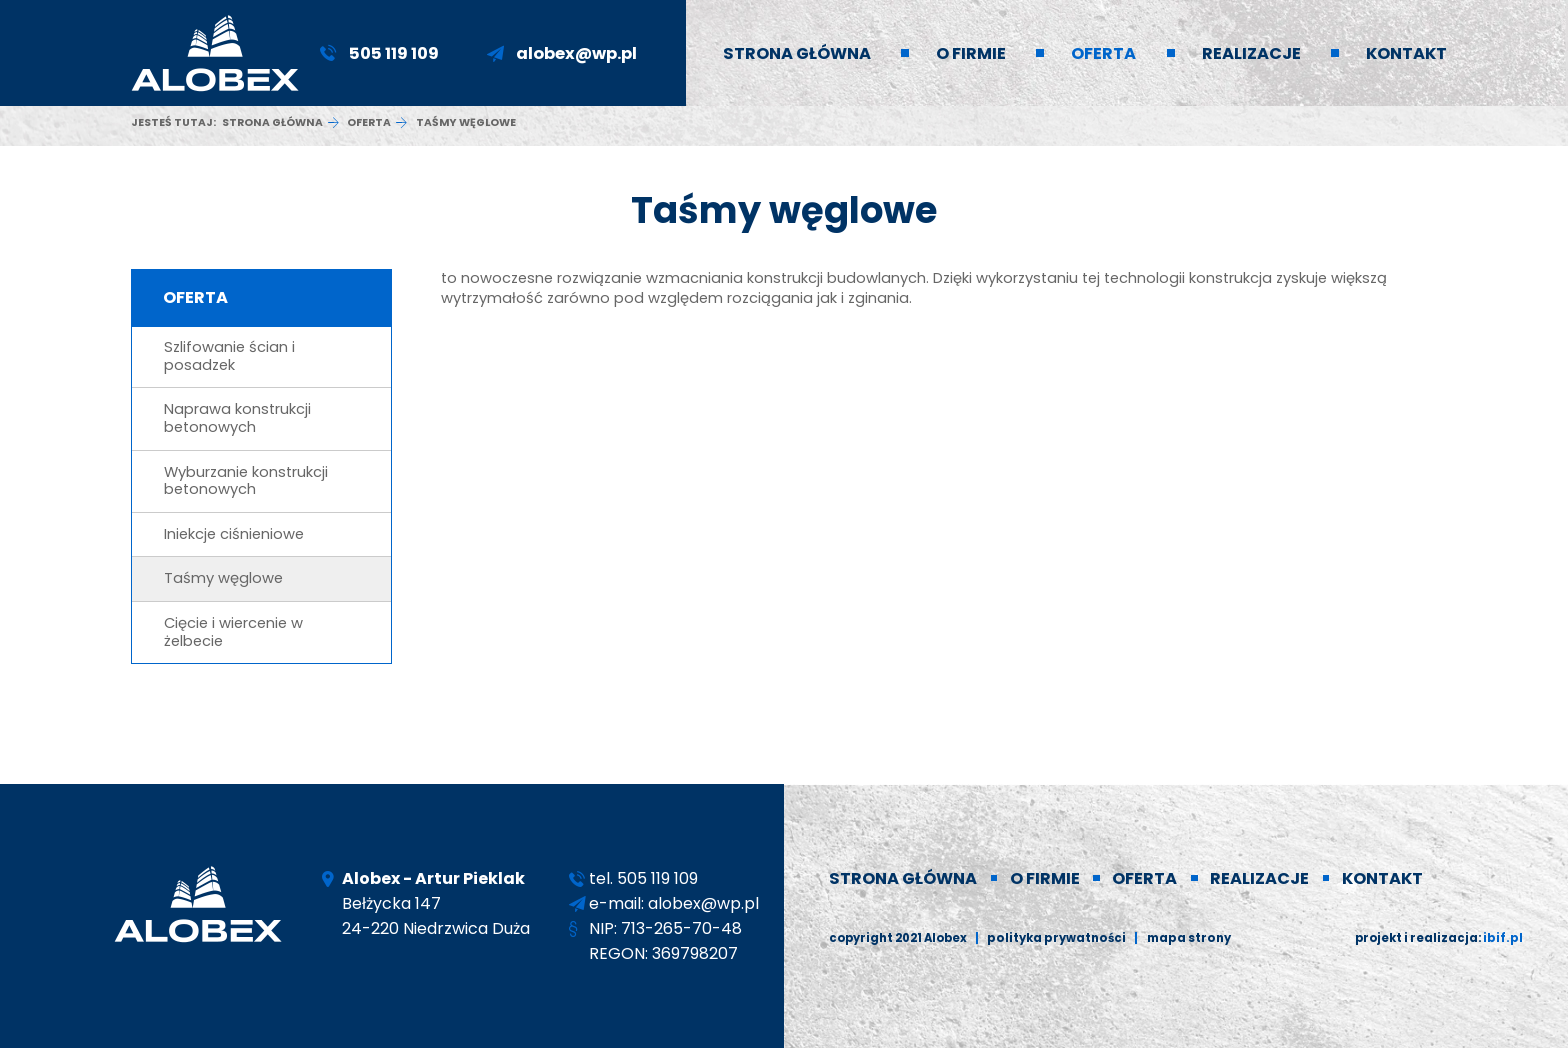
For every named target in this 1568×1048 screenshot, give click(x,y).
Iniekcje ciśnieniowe (234, 534)
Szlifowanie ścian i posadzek (229, 356)
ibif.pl (1504, 938)
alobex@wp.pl (576, 53)
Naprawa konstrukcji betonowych (237, 418)
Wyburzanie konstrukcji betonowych (246, 481)
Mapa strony (1184, 938)
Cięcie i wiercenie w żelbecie (233, 632)
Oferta (369, 122)
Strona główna (272, 122)
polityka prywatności (1054, 938)
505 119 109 (394, 53)
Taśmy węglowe (223, 578)
